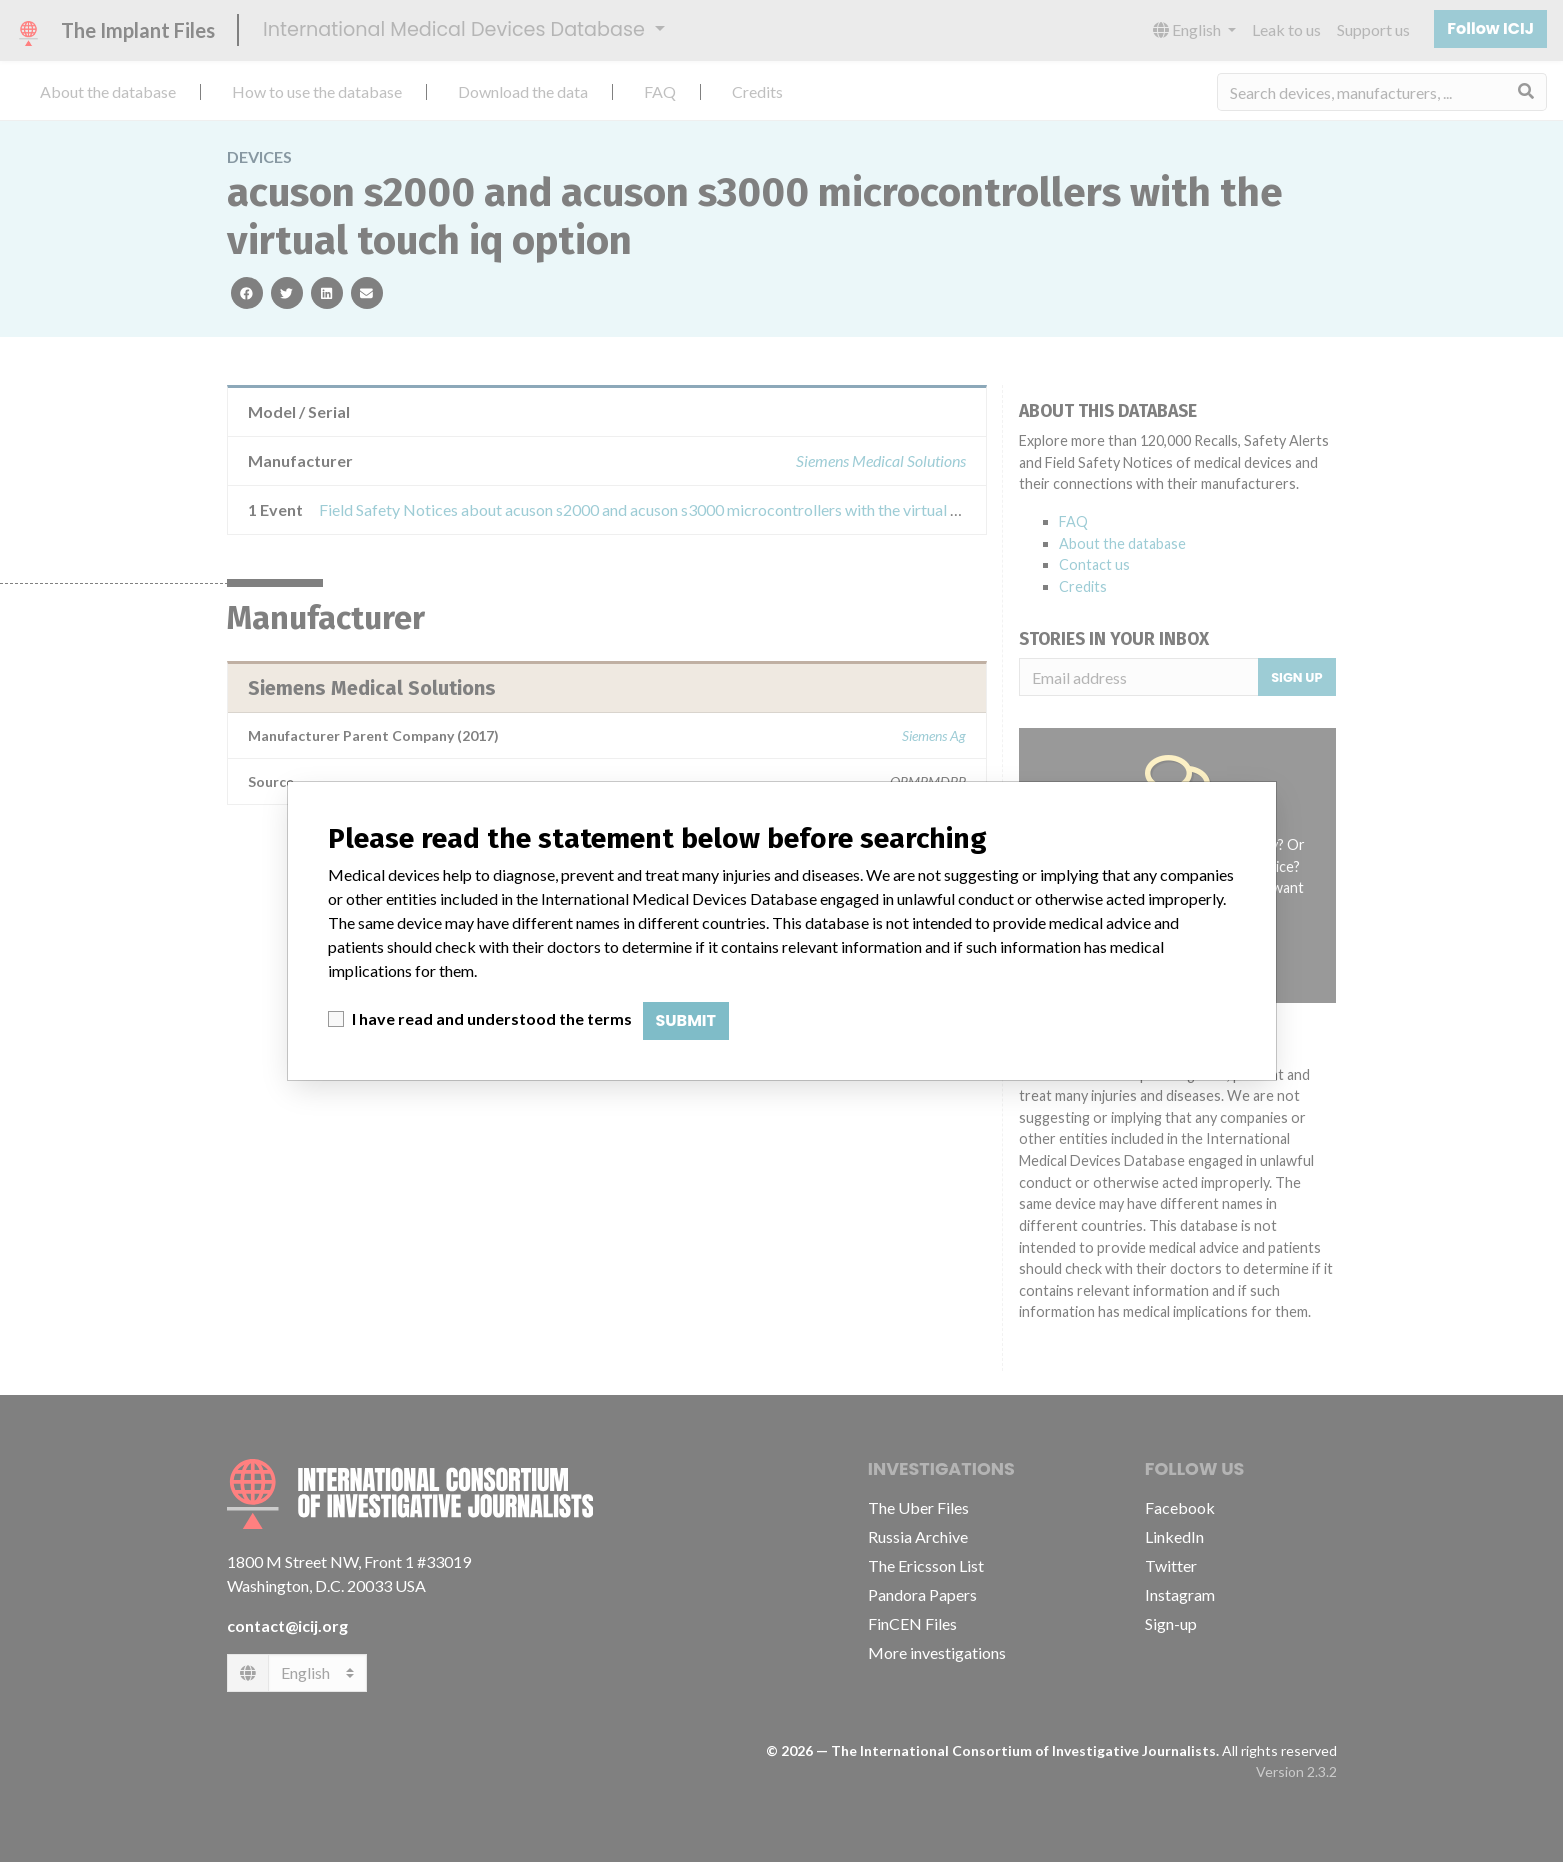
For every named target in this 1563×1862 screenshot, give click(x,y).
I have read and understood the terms (492, 1018)
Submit (686, 1020)
